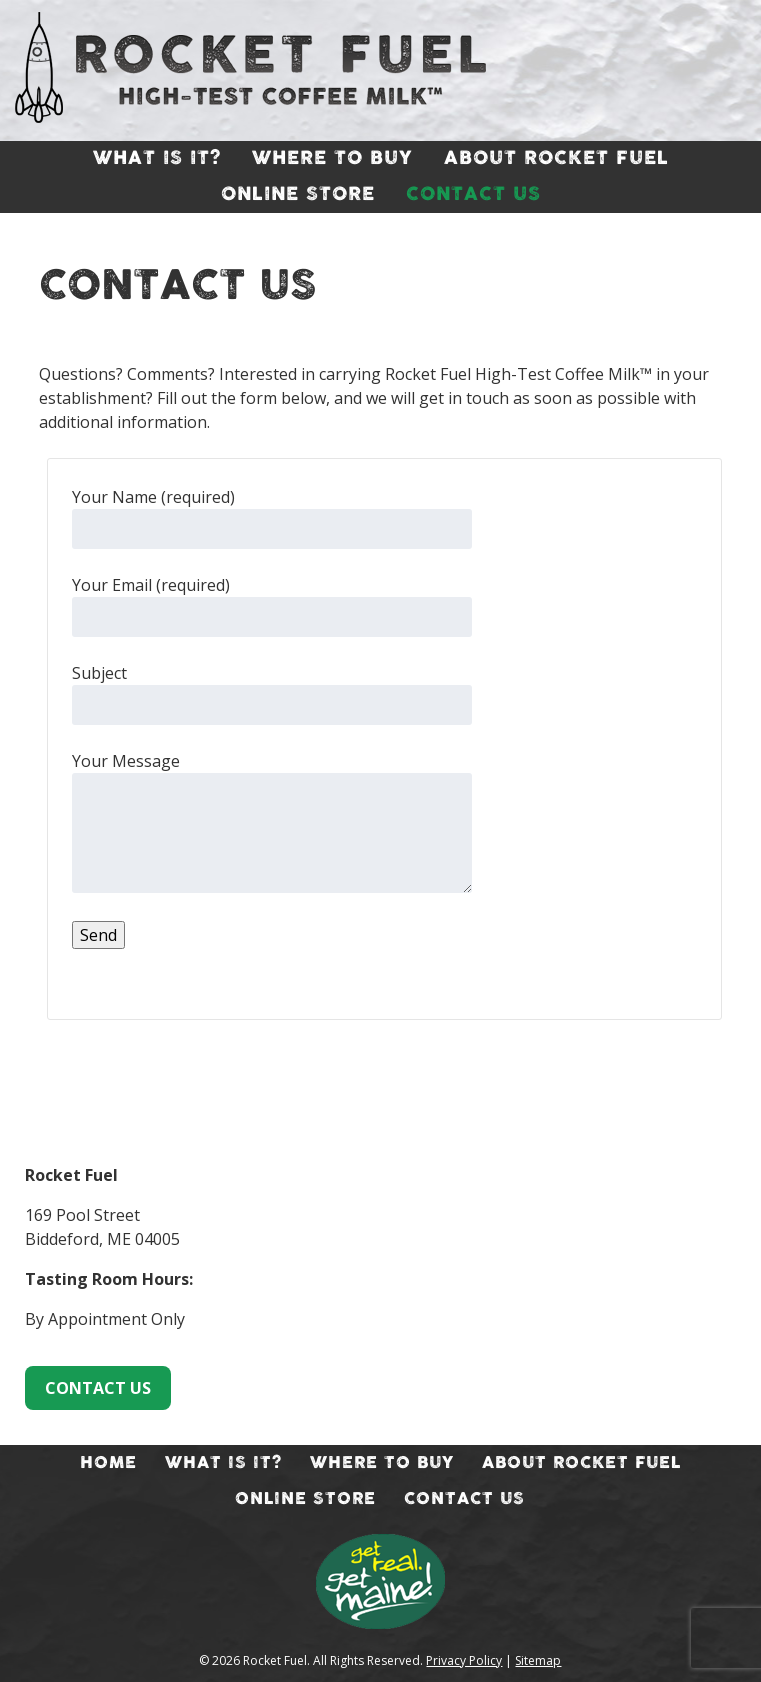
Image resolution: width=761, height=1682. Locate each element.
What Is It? (157, 159)
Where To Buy (332, 159)
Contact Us (473, 195)
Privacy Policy (464, 1660)
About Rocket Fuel (556, 159)
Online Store (298, 195)
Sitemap (538, 1660)
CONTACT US (98, 1388)
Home (108, 1463)
